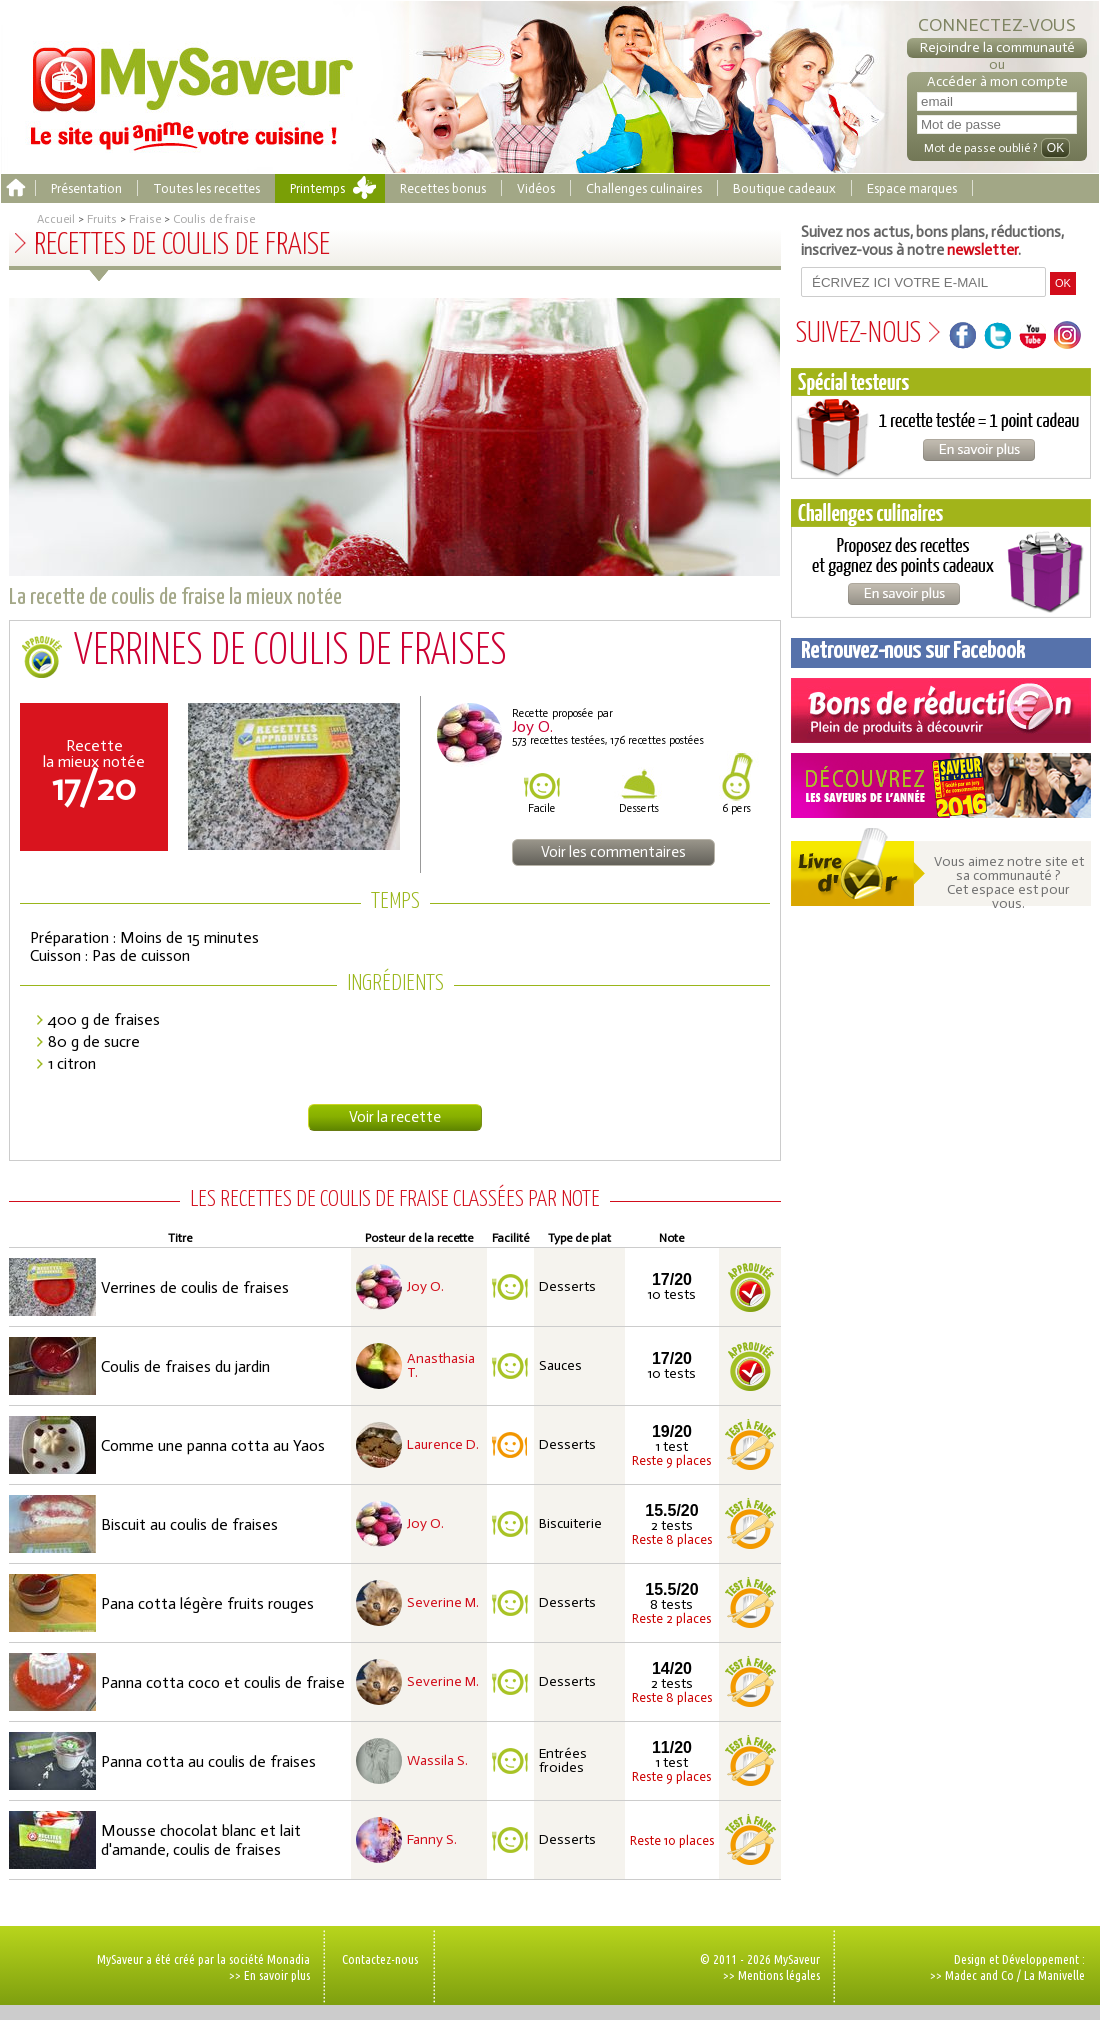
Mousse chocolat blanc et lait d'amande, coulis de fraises (201, 1840)
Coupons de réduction (941, 710)
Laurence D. (443, 1445)
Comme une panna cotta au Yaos (213, 1445)
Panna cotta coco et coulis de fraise (223, 1682)
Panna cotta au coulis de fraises (208, 1761)
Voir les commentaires (613, 852)
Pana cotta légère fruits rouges (207, 1603)
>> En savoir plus (269, 1975)
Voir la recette (395, 1117)
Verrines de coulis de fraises (195, 1287)
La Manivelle (1054, 1975)
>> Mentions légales (771, 1975)
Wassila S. (437, 1761)
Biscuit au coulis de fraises (189, 1524)
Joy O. (425, 1287)
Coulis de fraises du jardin (185, 1366)
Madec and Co (979, 1975)
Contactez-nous (380, 1959)
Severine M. (443, 1603)
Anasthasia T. (441, 1366)
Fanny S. (432, 1840)
